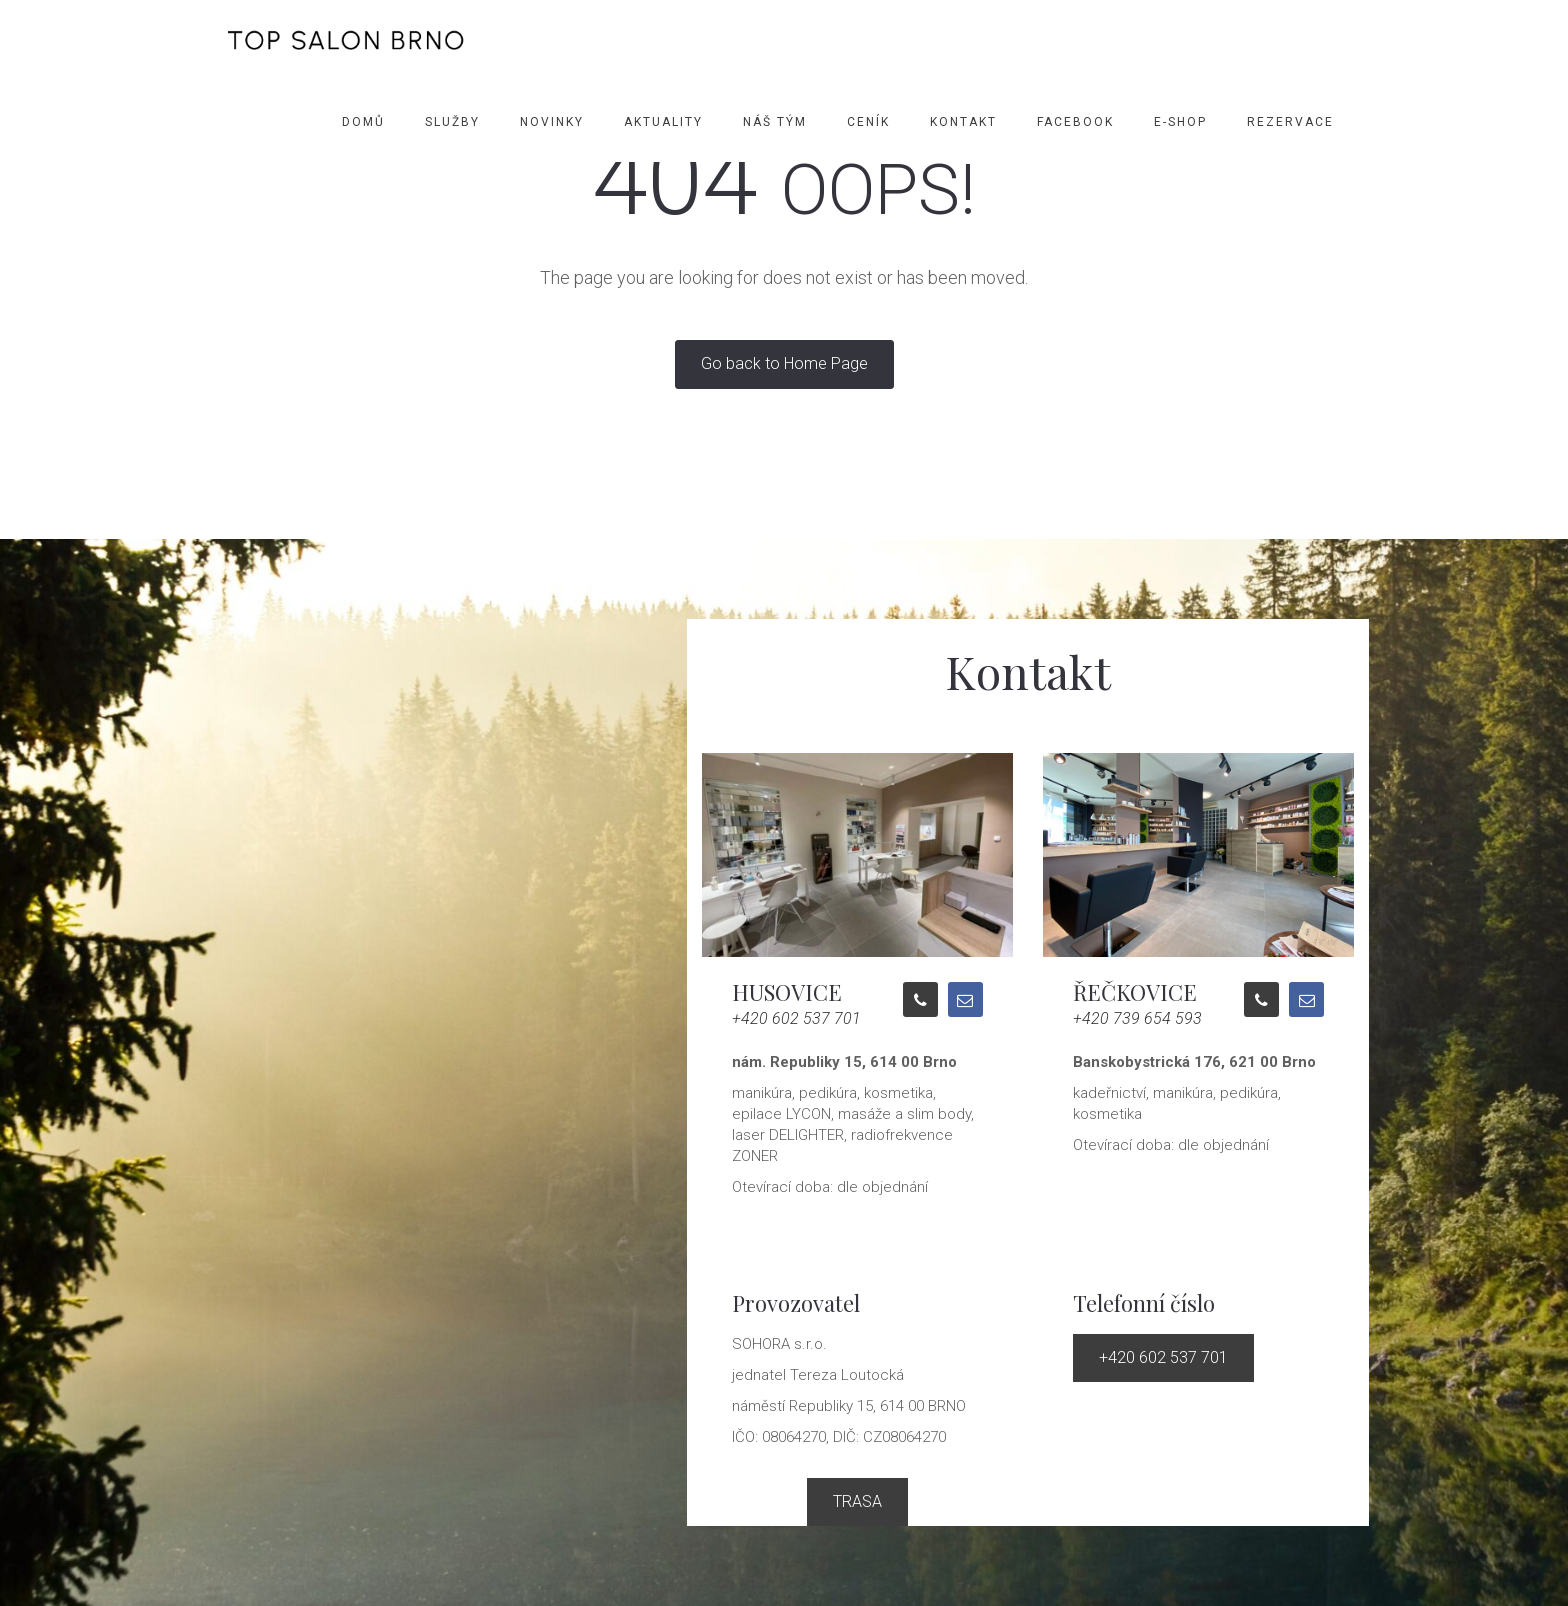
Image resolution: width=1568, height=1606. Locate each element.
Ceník (868, 122)
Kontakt (963, 122)
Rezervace (1290, 122)
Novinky (552, 122)
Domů (363, 122)
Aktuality (663, 122)
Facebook (1075, 122)
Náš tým (775, 122)
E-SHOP (1180, 122)
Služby (452, 122)
